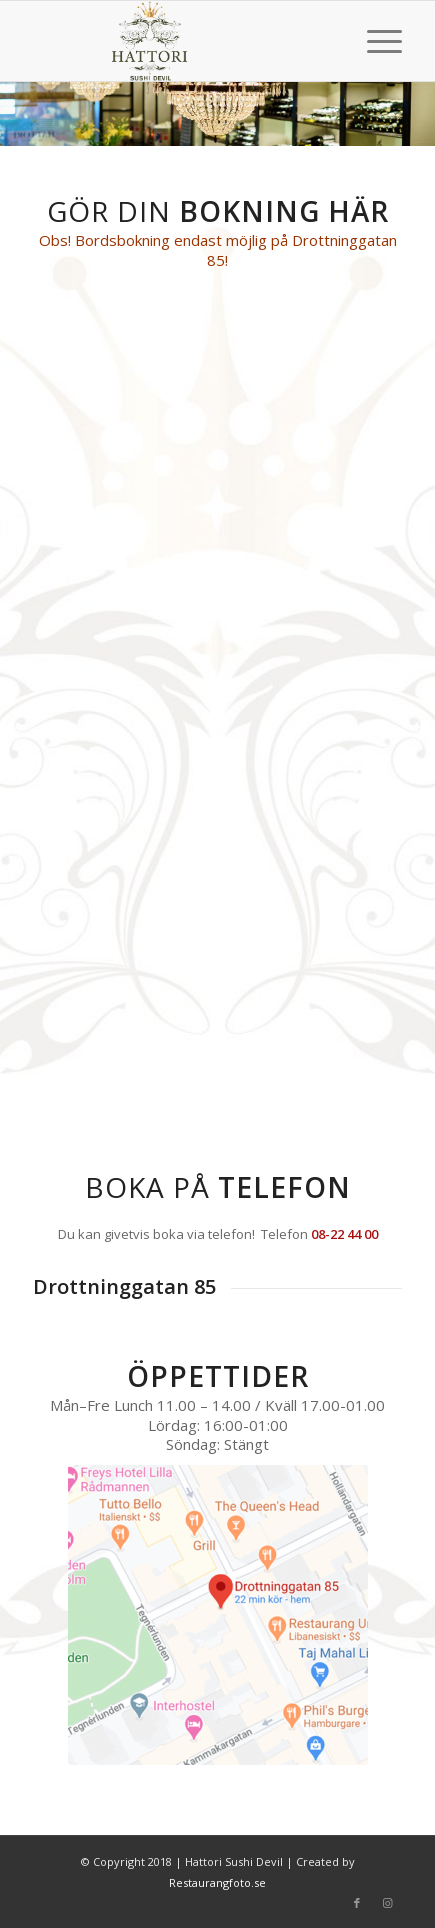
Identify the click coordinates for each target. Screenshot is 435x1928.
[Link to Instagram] (387, 1903)
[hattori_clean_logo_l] (181, 41)
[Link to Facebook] (357, 1903)
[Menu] (374, 41)
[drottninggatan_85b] (218, 1615)
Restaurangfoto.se (217, 1882)
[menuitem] (374, 41)
